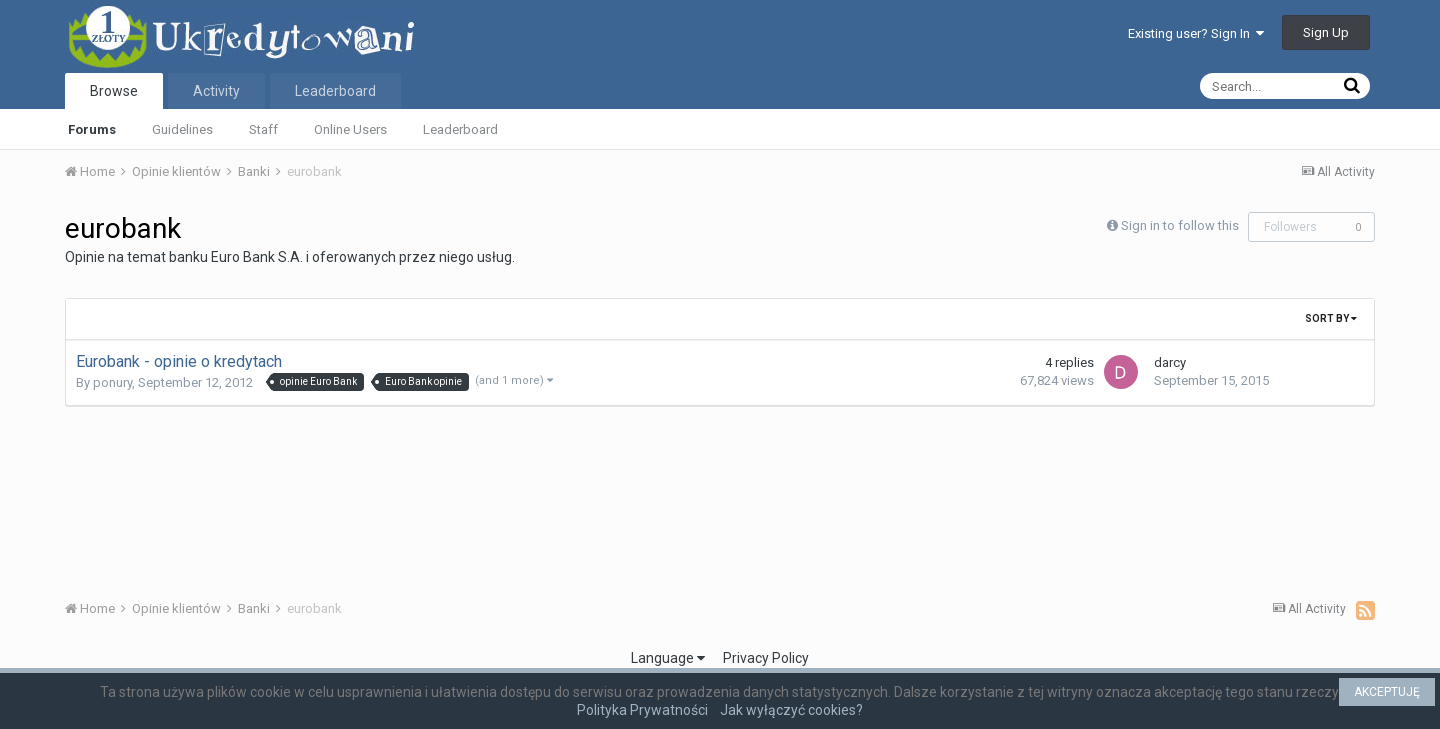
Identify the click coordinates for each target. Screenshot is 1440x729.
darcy (1170, 362)
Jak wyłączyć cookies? (791, 710)
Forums (92, 129)
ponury (112, 382)
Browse (114, 91)
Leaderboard (460, 129)
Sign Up (1326, 32)
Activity (216, 91)
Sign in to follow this (1180, 225)
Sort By (1331, 318)
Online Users (350, 129)
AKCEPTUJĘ (1387, 692)
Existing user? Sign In (1196, 33)
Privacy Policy (766, 658)
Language (668, 658)
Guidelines (182, 129)
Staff (263, 129)
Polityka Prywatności (642, 710)
